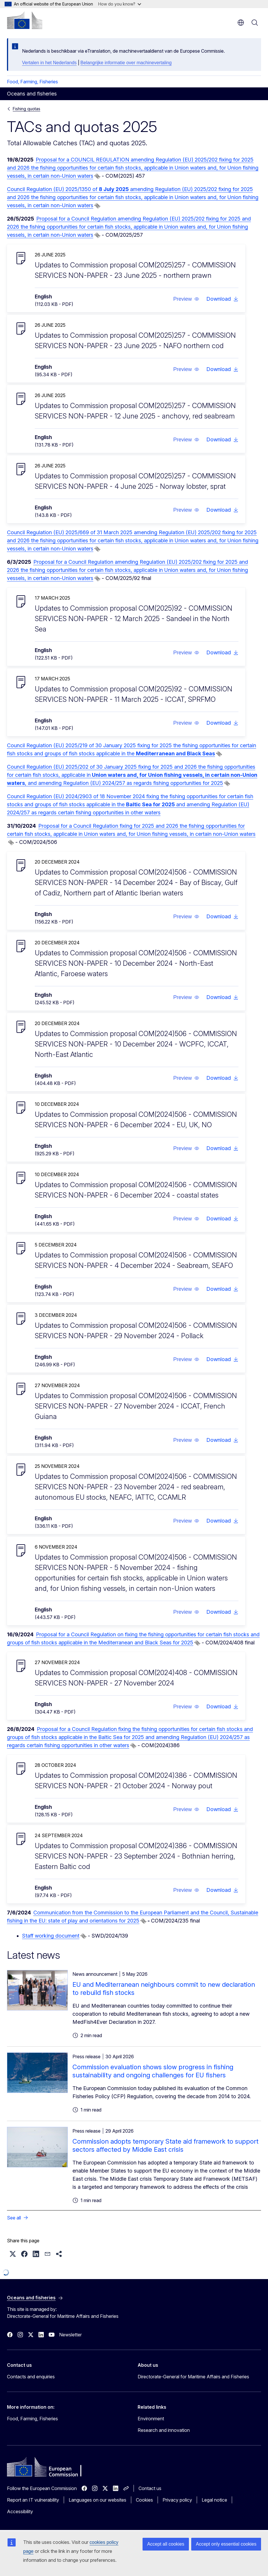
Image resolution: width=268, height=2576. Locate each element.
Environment (151, 2418)
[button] (186, 299)
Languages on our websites (97, 2500)
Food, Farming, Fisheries (32, 82)
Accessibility (20, 2511)
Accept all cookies (165, 2544)
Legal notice (214, 2500)
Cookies (144, 2500)
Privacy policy (177, 2500)
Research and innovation (164, 2430)
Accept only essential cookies (226, 2544)
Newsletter (70, 2335)
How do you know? (119, 3)
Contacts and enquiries (31, 2376)
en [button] (240, 22)
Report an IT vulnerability (33, 2500)
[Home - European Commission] (24, 20)
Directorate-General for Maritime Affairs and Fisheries (193, 2376)
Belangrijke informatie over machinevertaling (126, 62)
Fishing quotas (26, 108)
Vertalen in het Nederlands (49, 62)
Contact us (149, 2488)
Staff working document (50, 1936)
